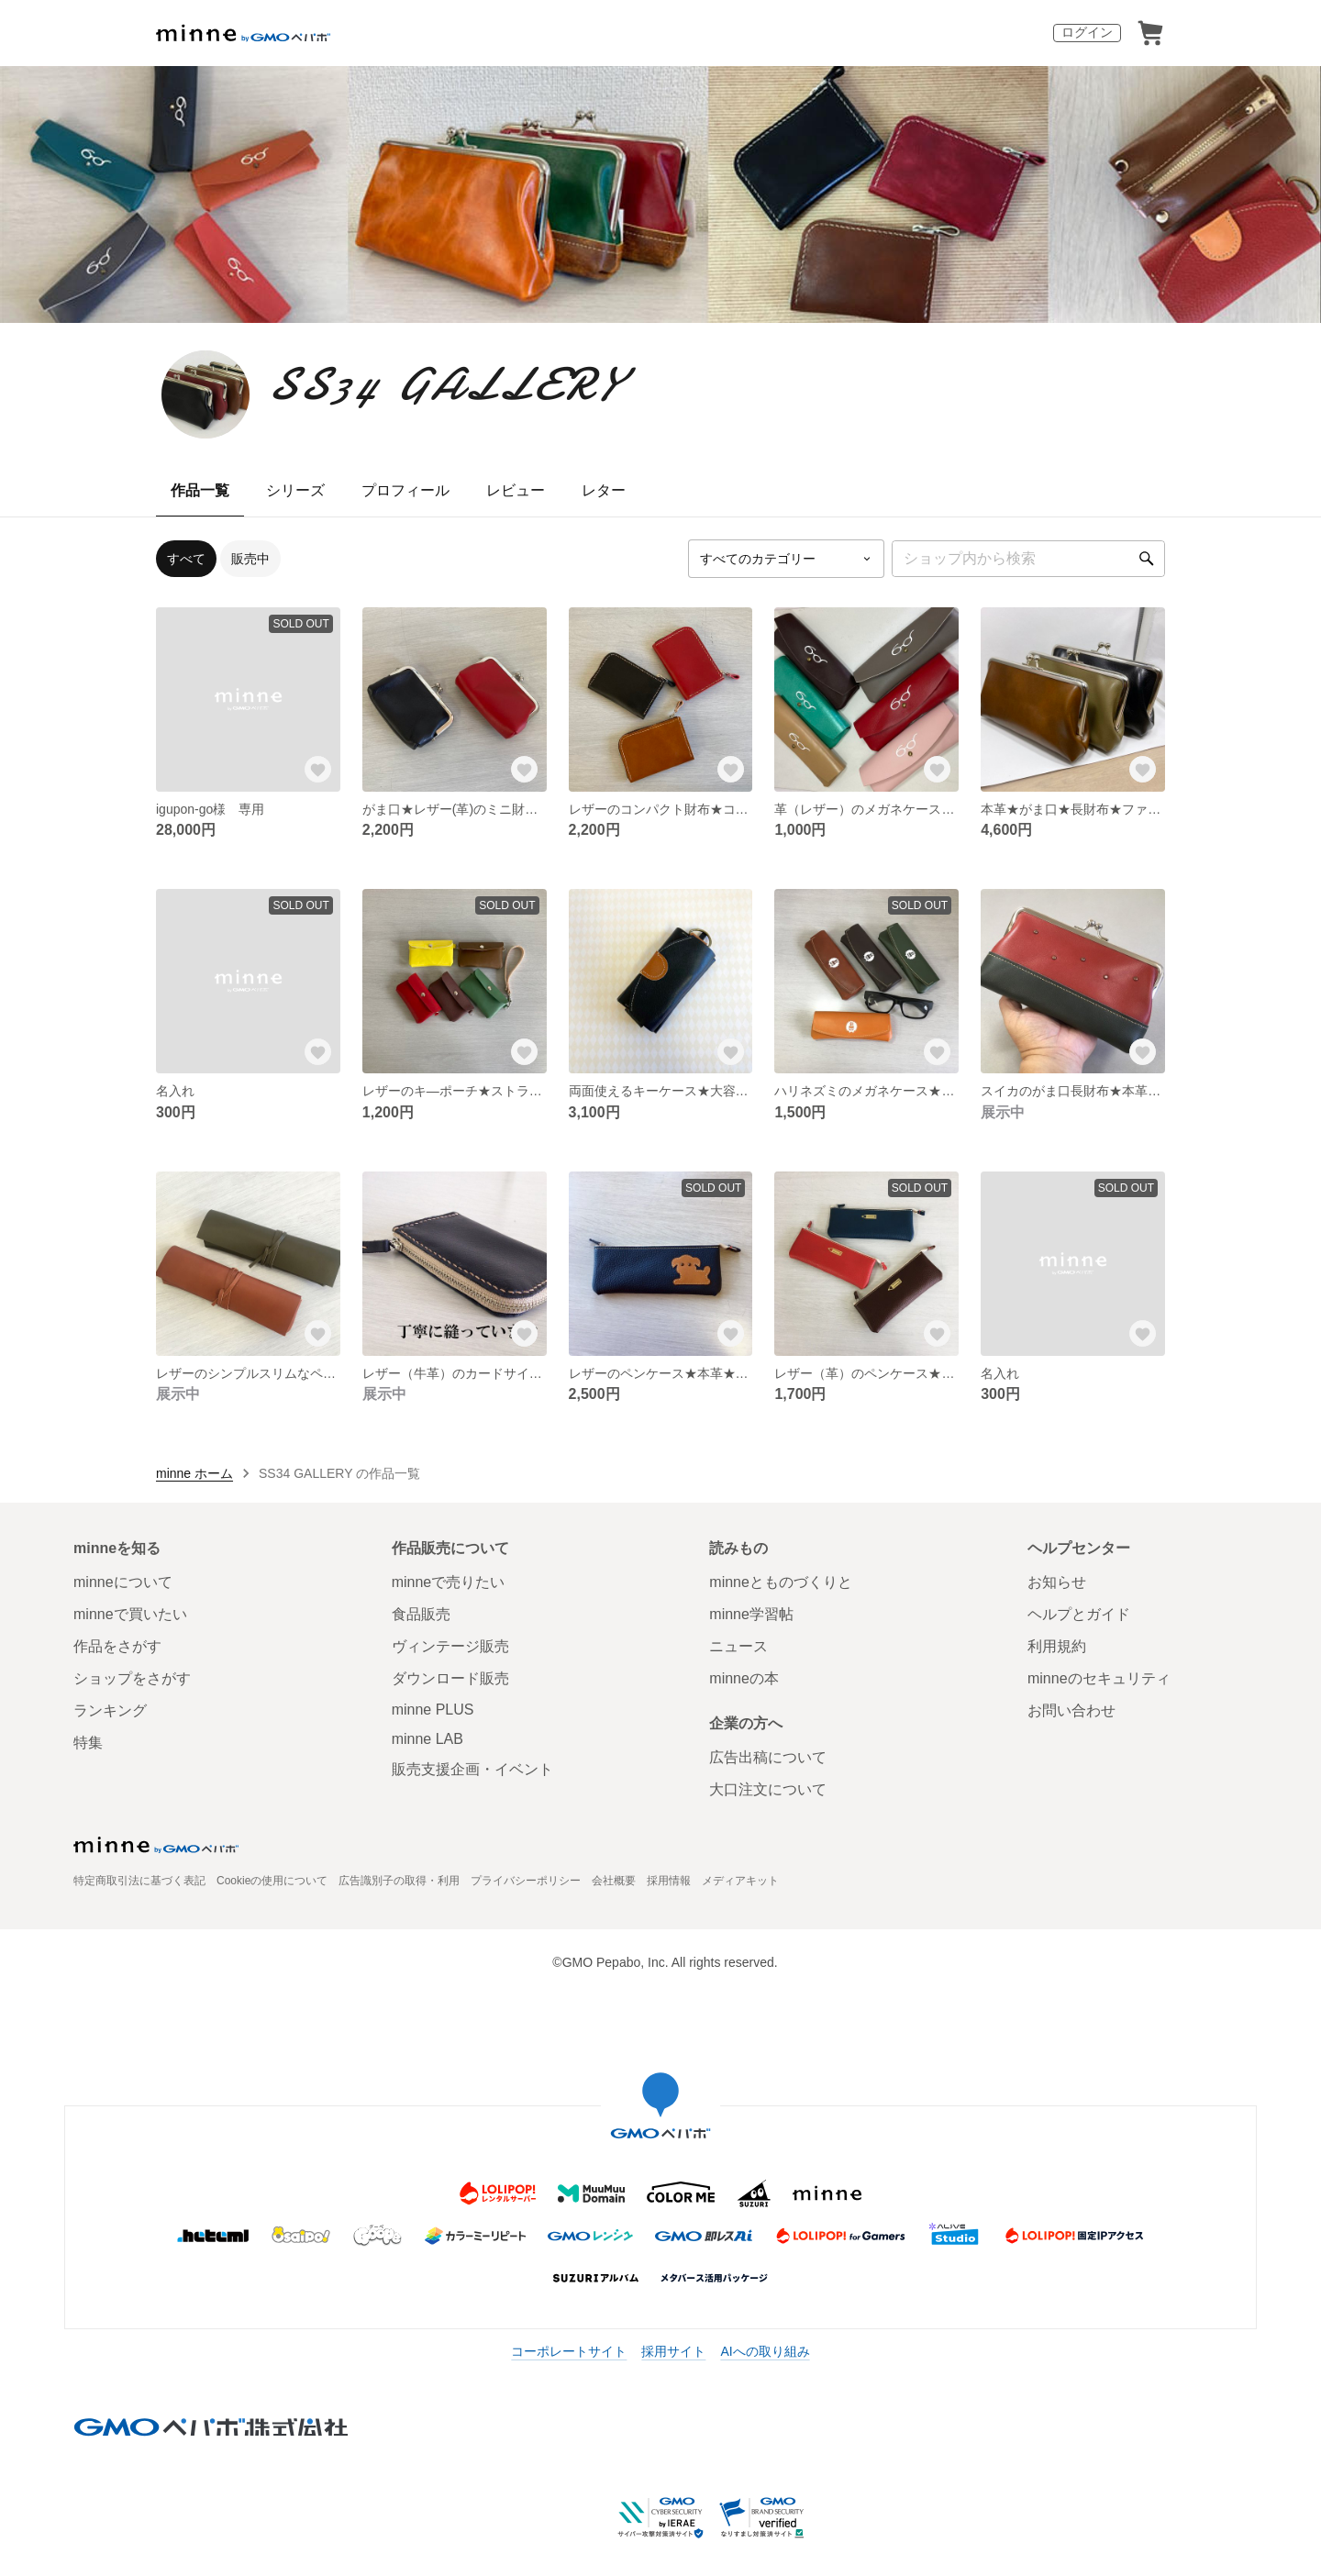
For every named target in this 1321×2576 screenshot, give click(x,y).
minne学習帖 (751, 1614)
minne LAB (427, 1739)
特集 (88, 1742)
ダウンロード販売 (450, 1678)
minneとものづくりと (780, 1582)
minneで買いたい (130, 1614)
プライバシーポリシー (526, 1880)
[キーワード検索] (1028, 558)
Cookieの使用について (271, 1880)
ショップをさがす (132, 1678)
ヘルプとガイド (1078, 1614)
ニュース (738, 1646)
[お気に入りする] (318, 769)
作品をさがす (117, 1646)
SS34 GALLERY (444, 384)
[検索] (1146, 558)
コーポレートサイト (569, 2351)
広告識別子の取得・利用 (399, 1880)
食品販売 (421, 1614)
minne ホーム (194, 1473)
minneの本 (744, 1678)
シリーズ (295, 490)
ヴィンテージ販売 (450, 1646)
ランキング (110, 1710)
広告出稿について (768, 1757)
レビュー (515, 490)
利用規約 (1056, 1646)
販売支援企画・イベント (472, 1769)
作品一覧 (200, 490)
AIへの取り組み (764, 2351)
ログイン (1087, 32)
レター (604, 490)
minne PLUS (433, 1709)
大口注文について (768, 1789)
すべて (186, 558)
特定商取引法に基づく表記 (139, 1880)
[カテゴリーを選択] (786, 558)
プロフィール (405, 490)
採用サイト (673, 2351)
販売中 (250, 558)
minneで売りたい (448, 1582)
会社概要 (614, 1880)
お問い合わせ (1071, 1710)
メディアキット (740, 1880)
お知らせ (1056, 1582)
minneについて (122, 1582)
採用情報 (669, 1880)
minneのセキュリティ (1099, 1678)
